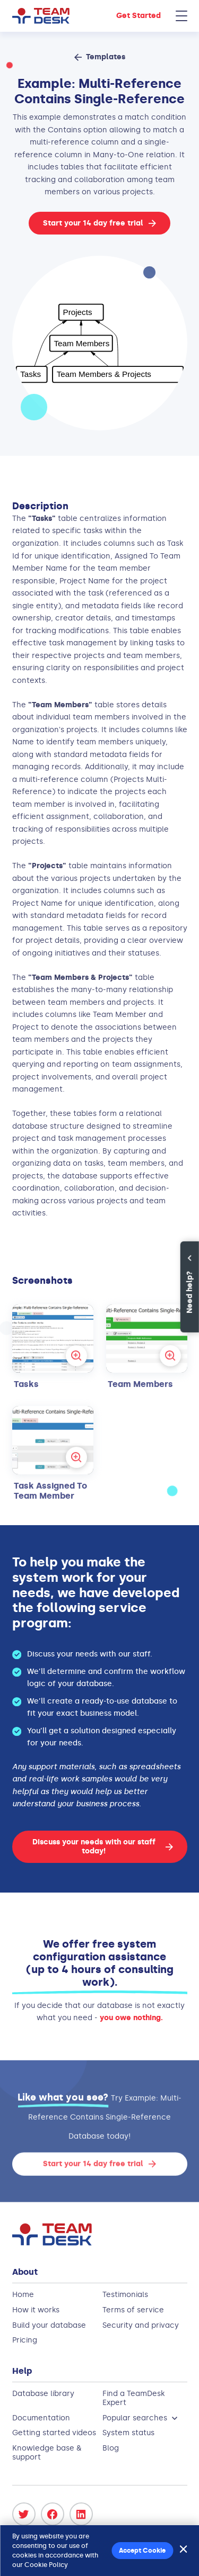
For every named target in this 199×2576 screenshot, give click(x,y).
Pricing (24, 2340)
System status (128, 2432)
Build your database (49, 2325)
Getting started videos (54, 2432)
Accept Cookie (142, 2550)
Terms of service (133, 2309)
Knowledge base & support (46, 2453)
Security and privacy (140, 2325)
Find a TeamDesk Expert (133, 2398)
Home (23, 2294)
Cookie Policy (46, 2565)
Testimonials (125, 2294)
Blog (110, 2448)
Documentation (41, 2417)
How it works (35, 2309)
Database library (43, 2393)
